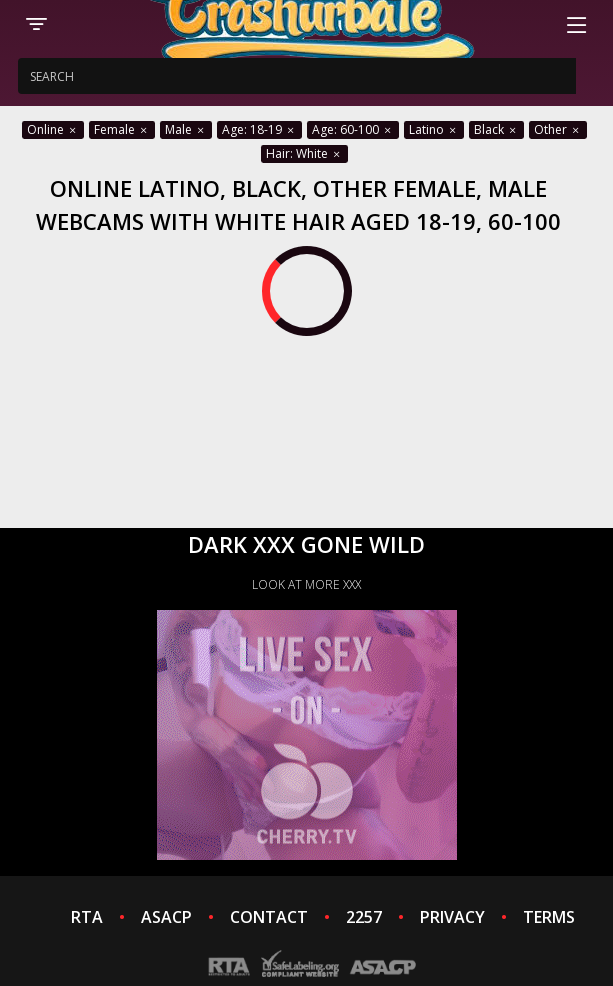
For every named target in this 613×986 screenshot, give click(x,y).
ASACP (166, 917)
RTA (87, 917)
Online (53, 129)
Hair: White (304, 153)
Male (186, 129)
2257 (364, 917)
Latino (434, 129)
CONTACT (269, 917)
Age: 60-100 (353, 129)
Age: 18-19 (259, 129)
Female (122, 129)
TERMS (549, 917)
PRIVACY (452, 917)
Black (496, 129)
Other (558, 129)
